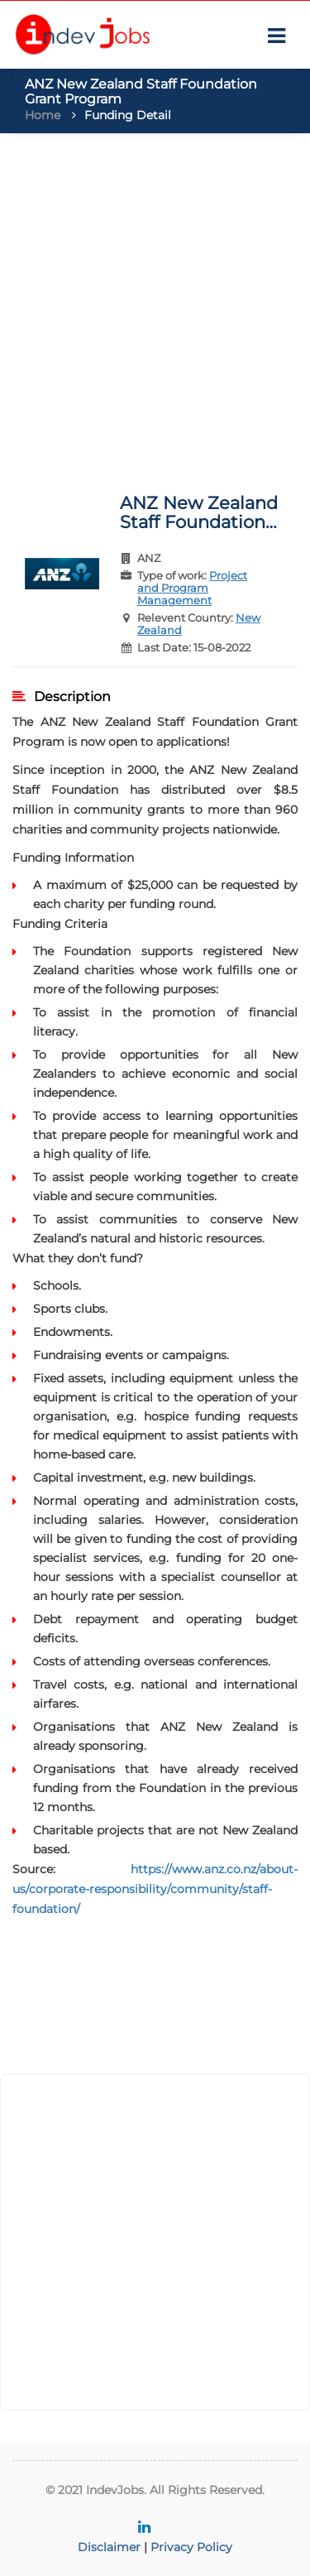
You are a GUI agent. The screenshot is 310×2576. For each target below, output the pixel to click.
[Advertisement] (155, 305)
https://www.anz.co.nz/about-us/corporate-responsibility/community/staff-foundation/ (155, 1889)
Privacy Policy (191, 2547)
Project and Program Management (192, 588)
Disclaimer (109, 2547)
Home (42, 115)
